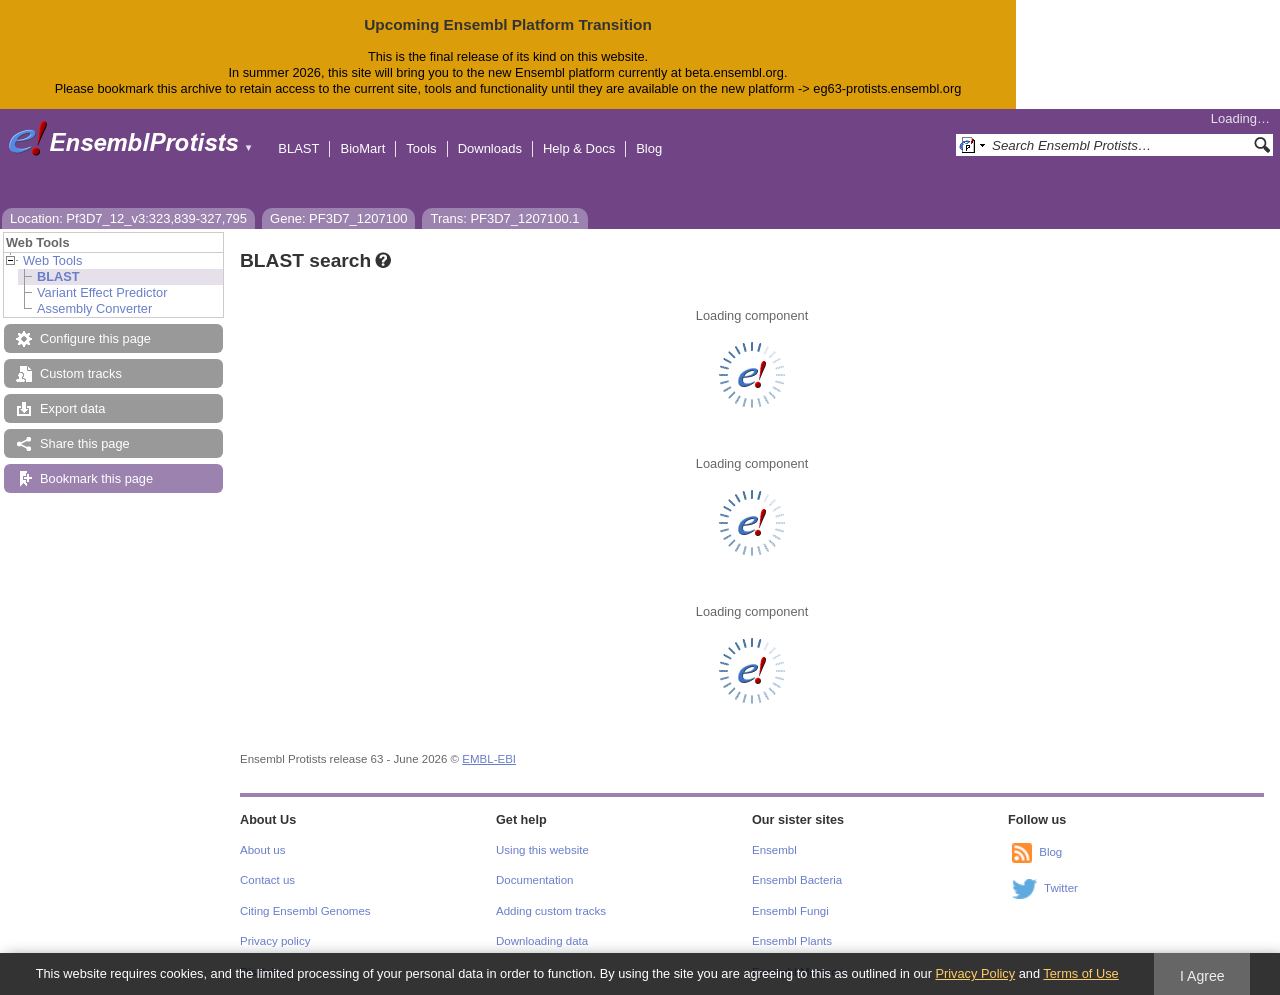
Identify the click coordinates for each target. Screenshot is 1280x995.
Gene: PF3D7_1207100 (338, 218)
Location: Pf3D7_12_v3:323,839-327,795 (128, 218)
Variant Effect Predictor (102, 292)
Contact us (267, 880)
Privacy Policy (975, 973)
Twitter (1061, 888)
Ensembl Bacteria (797, 880)
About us (262, 850)
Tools (421, 148)
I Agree (1202, 976)
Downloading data (542, 941)
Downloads (490, 148)
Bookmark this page (96, 478)
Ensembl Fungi (790, 911)
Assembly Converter (94, 308)
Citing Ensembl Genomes (305, 911)
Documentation (534, 880)
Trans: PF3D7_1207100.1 (504, 218)
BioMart (362, 148)
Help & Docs (579, 148)
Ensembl (774, 850)
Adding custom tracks (551, 911)
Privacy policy (275, 941)
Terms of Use (1080, 973)
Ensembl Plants (792, 941)
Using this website (542, 850)
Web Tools (52, 260)
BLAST (298, 148)
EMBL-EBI (489, 759)
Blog (649, 148)
